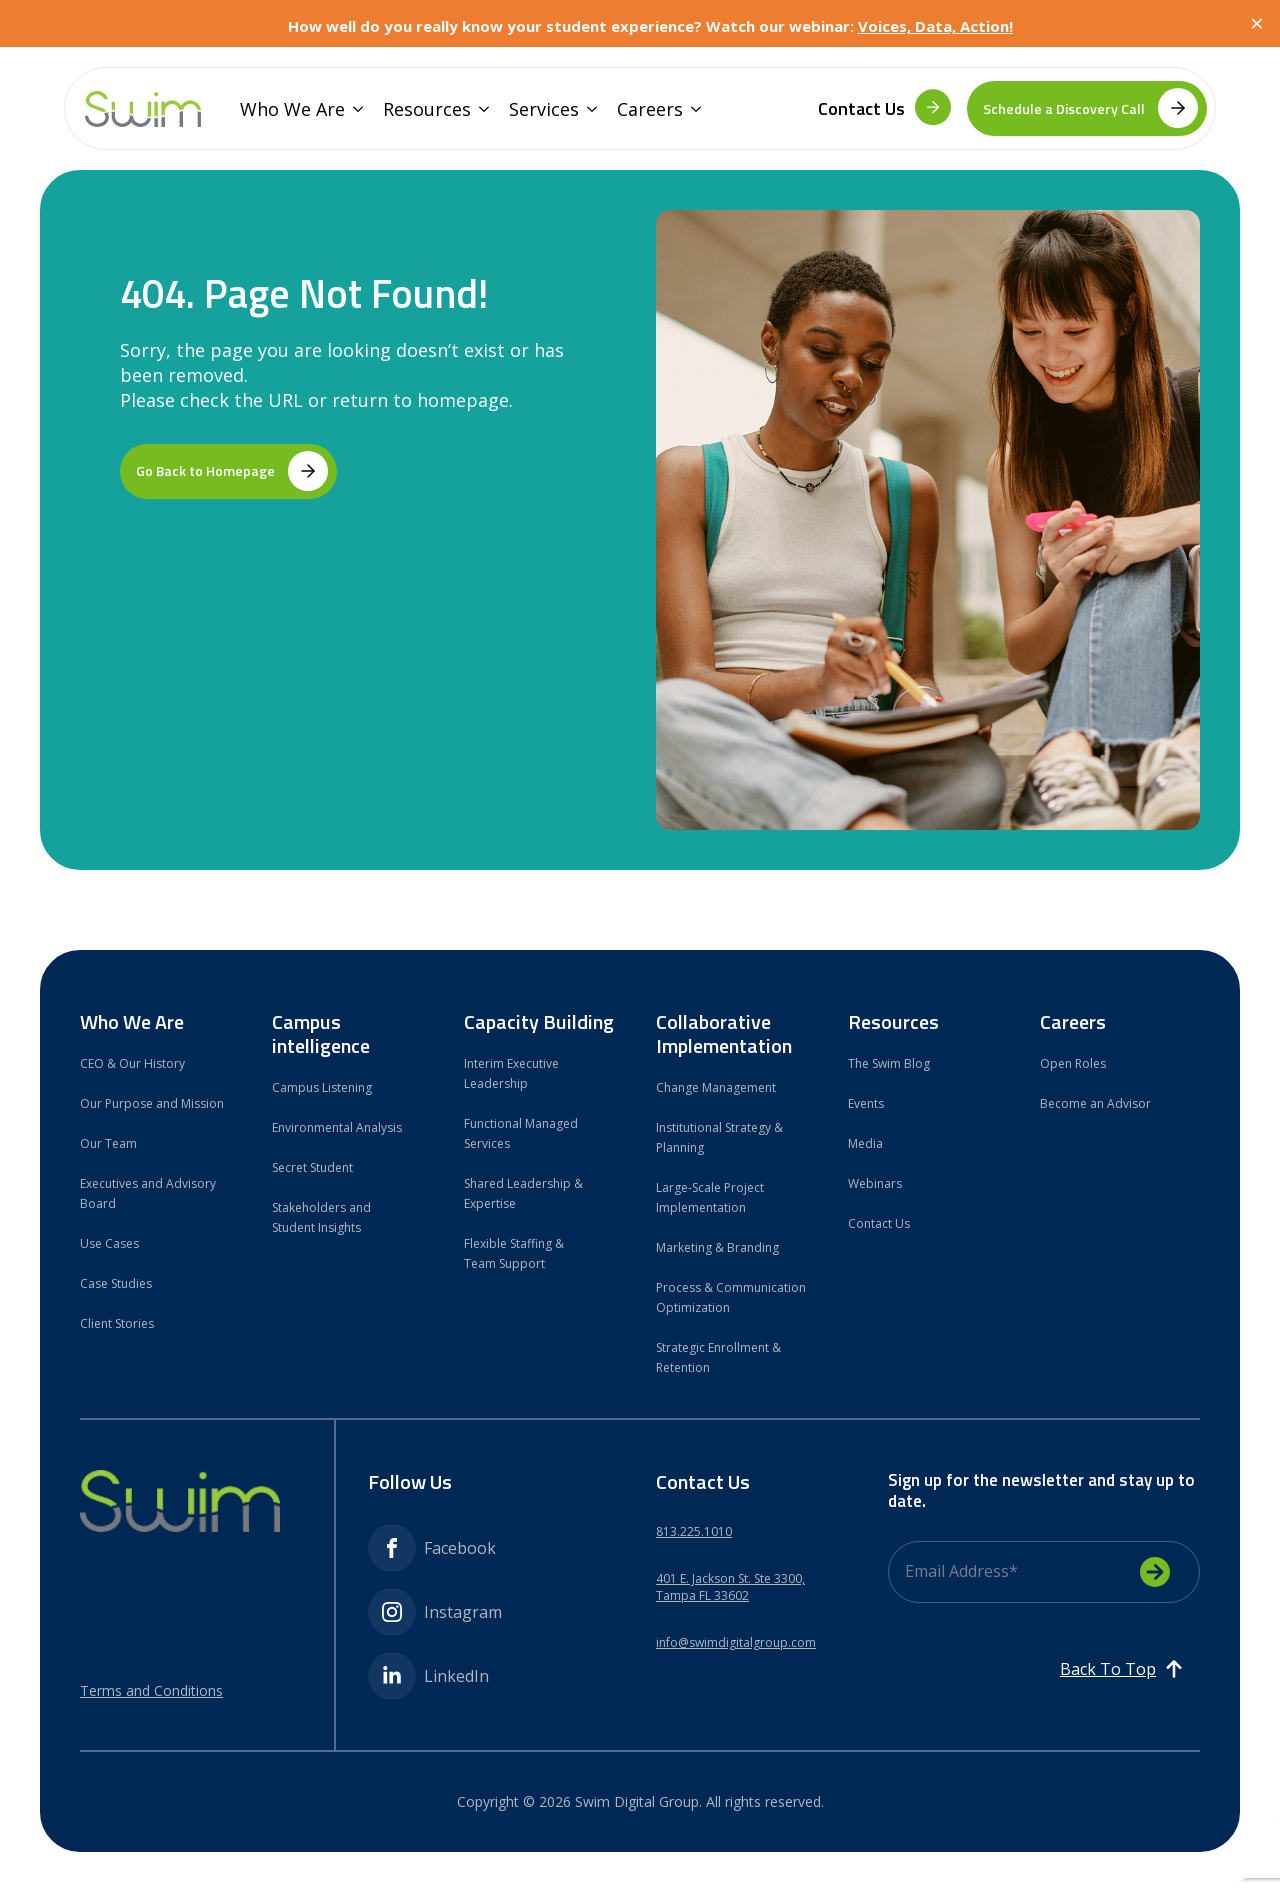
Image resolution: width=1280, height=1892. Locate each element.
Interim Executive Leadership (511, 1073)
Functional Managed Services (521, 1133)
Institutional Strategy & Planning (719, 1137)
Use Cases (109, 1243)
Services (544, 109)
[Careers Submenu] (692, 109)
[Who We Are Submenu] (354, 109)
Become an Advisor (1095, 1103)
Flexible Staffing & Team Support (514, 1253)
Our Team (108, 1143)
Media (865, 1143)
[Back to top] (1122, 1669)
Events (866, 1103)
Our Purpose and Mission (152, 1103)
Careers (650, 109)
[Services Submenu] (588, 109)
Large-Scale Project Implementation (710, 1197)
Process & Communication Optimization (731, 1297)
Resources (427, 109)
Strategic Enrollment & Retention (718, 1357)
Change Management (716, 1087)
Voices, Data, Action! (935, 26)
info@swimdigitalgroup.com (736, 1643)
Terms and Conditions (151, 1690)
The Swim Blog (889, 1063)
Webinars (875, 1183)
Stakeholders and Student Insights (321, 1217)
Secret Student (312, 1167)
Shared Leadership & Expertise (523, 1193)
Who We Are (292, 109)
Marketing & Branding (717, 1247)
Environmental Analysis (337, 1127)
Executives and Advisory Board (148, 1193)
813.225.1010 (694, 1532)
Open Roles (1073, 1063)
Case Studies (116, 1283)
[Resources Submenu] (480, 109)
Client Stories (117, 1323)
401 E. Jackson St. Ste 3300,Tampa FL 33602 (730, 1587)
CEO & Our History (132, 1063)
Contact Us (879, 1223)
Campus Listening (322, 1087)
